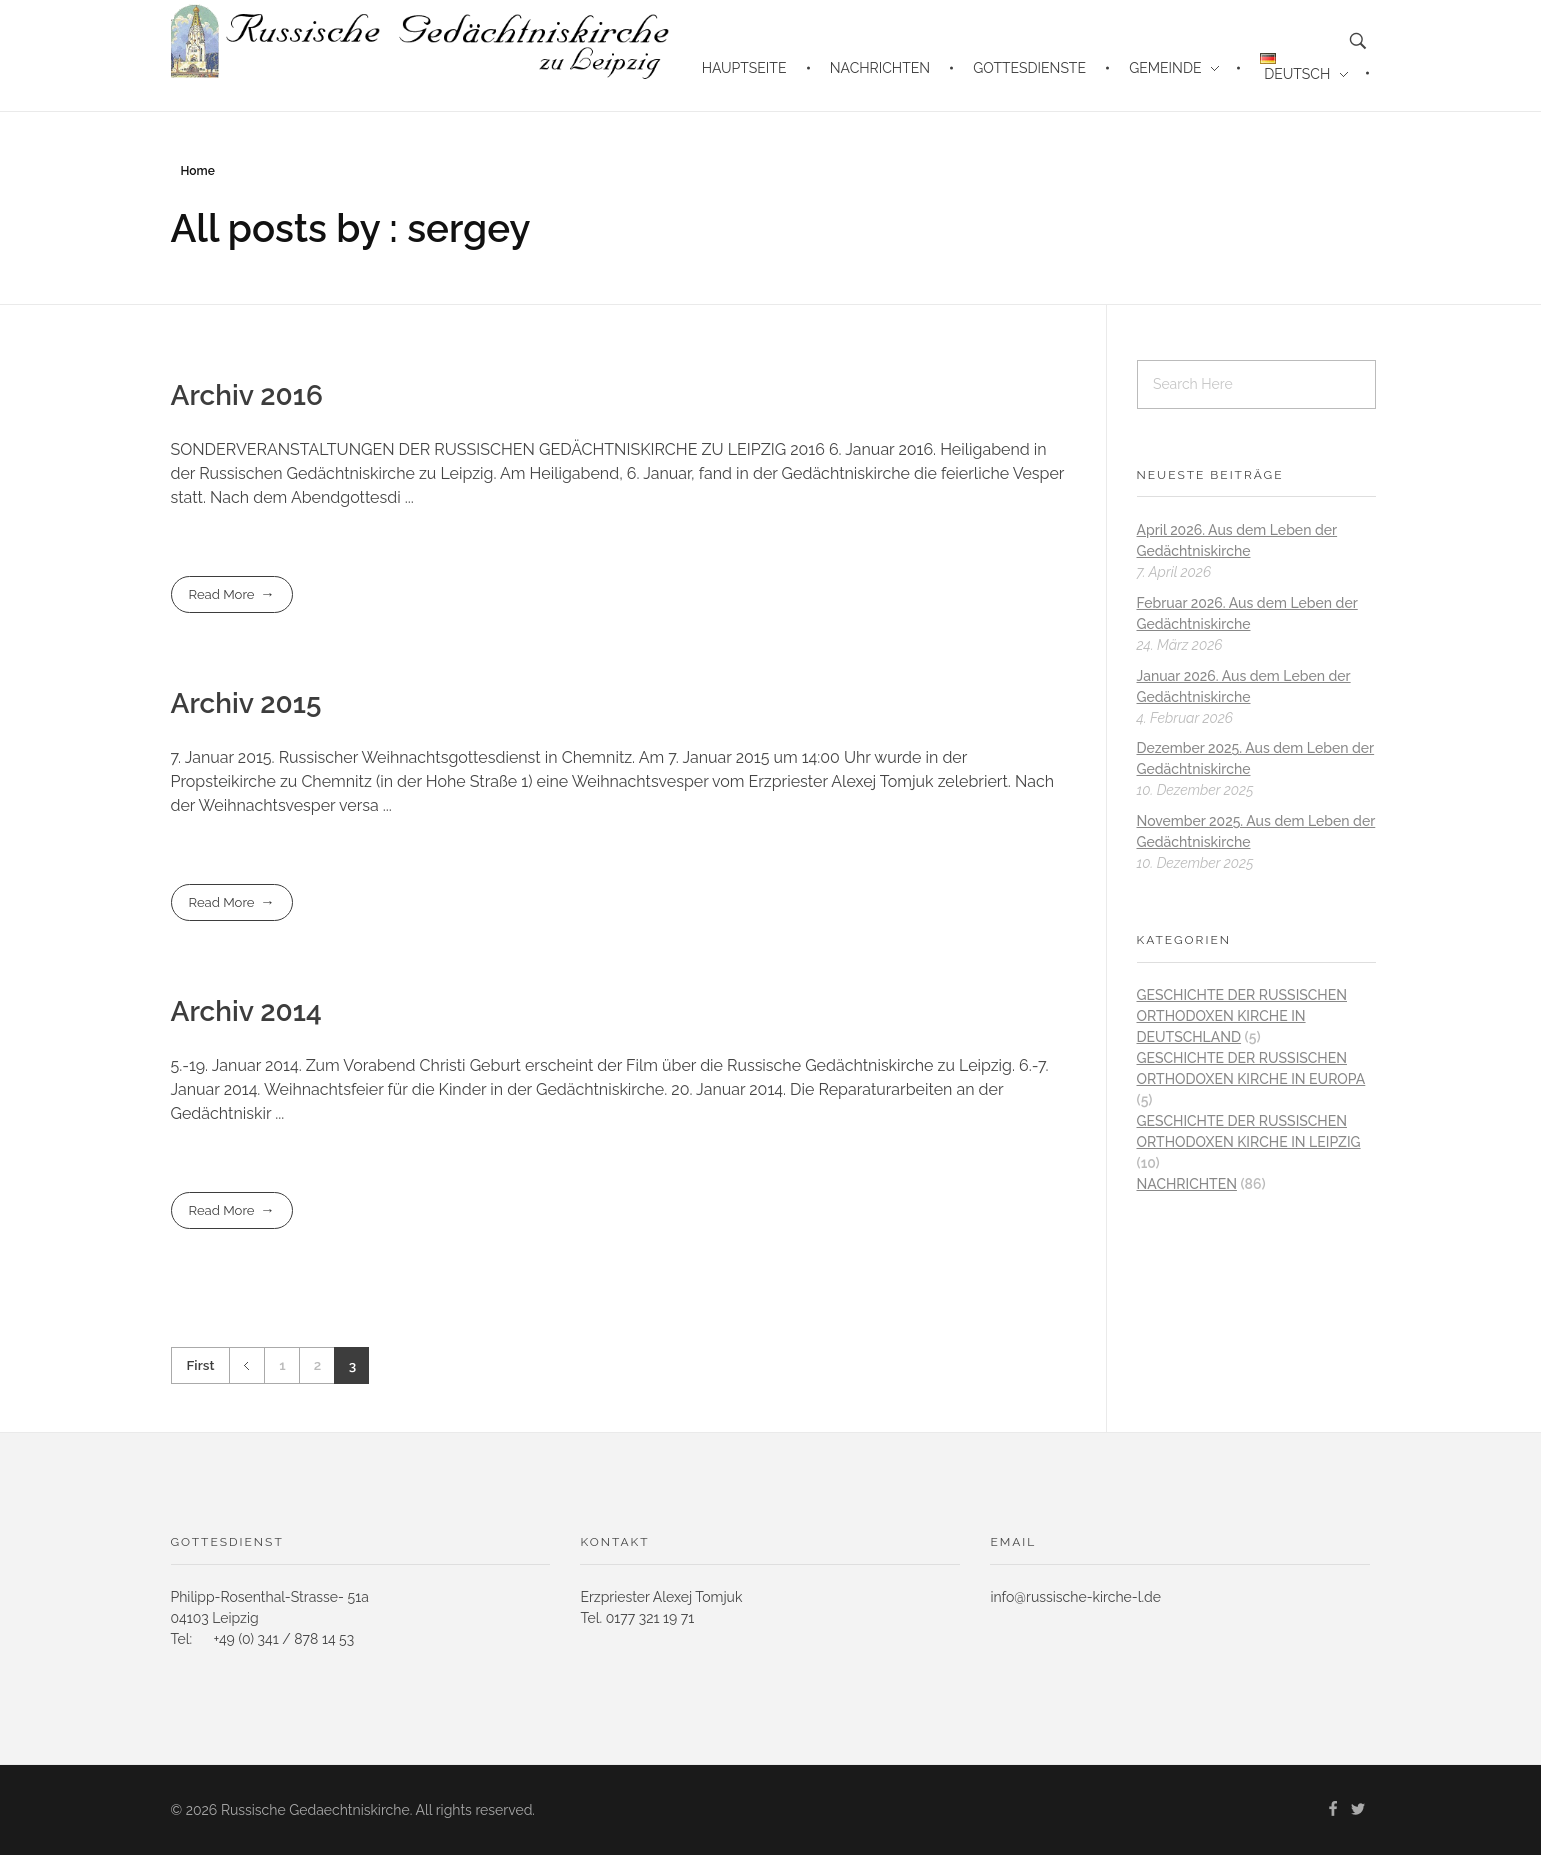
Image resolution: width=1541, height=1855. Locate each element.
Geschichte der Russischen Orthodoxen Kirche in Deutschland (1242, 1016)
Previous (246, 1365)
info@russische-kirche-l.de (1075, 1597)
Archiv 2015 (246, 703)
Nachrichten (1187, 1184)
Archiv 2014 (246, 1011)
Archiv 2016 (247, 395)
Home (198, 171)
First (201, 1365)
